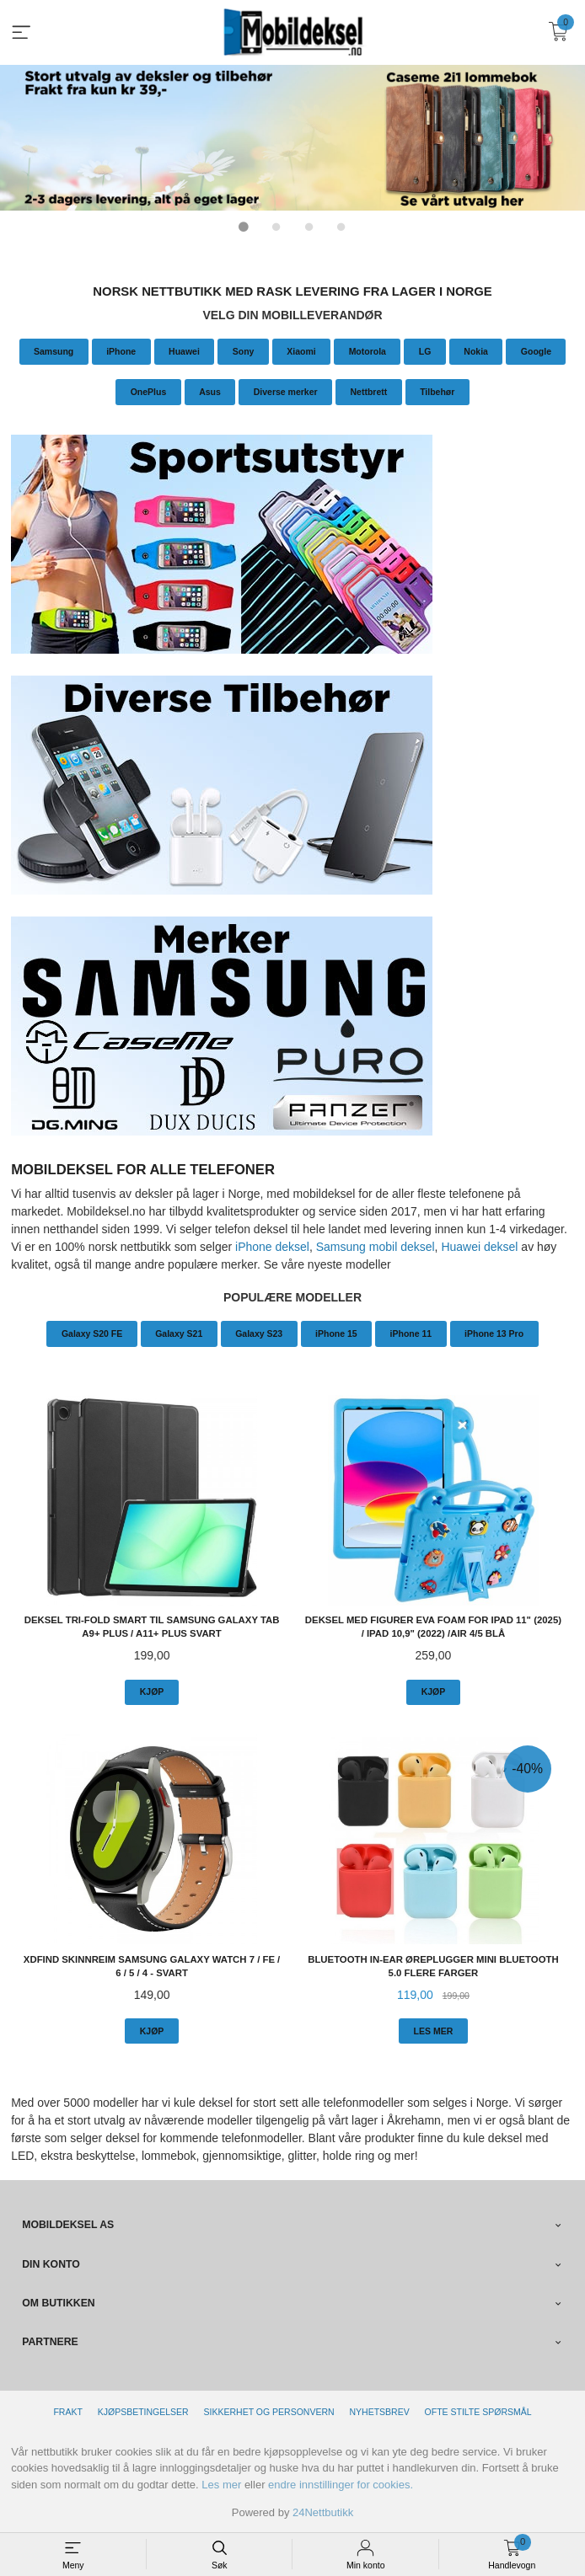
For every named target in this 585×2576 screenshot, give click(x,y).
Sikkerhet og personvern (269, 2411)
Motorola (367, 350)
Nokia (476, 350)
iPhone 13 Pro (493, 1333)
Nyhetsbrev (379, 2411)
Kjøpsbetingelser (143, 2411)
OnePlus (149, 391)
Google (536, 350)
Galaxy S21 (178, 1333)
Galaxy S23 (258, 1333)
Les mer (221, 2483)
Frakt (67, 2411)
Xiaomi (301, 350)
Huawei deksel (479, 1246)
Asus (210, 391)
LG (425, 350)
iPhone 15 (336, 1333)
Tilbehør (437, 391)
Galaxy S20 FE (92, 1333)
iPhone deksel (272, 1246)
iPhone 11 (411, 1333)
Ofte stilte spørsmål (478, 2411)
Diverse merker (286, 391)
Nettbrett (368, 391)
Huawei (184, 350)
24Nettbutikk (322, 2511)
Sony (244, 350)
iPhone (121, 350)
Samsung (53, 350)
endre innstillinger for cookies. (340, 2483)
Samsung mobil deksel (375, 1246)
